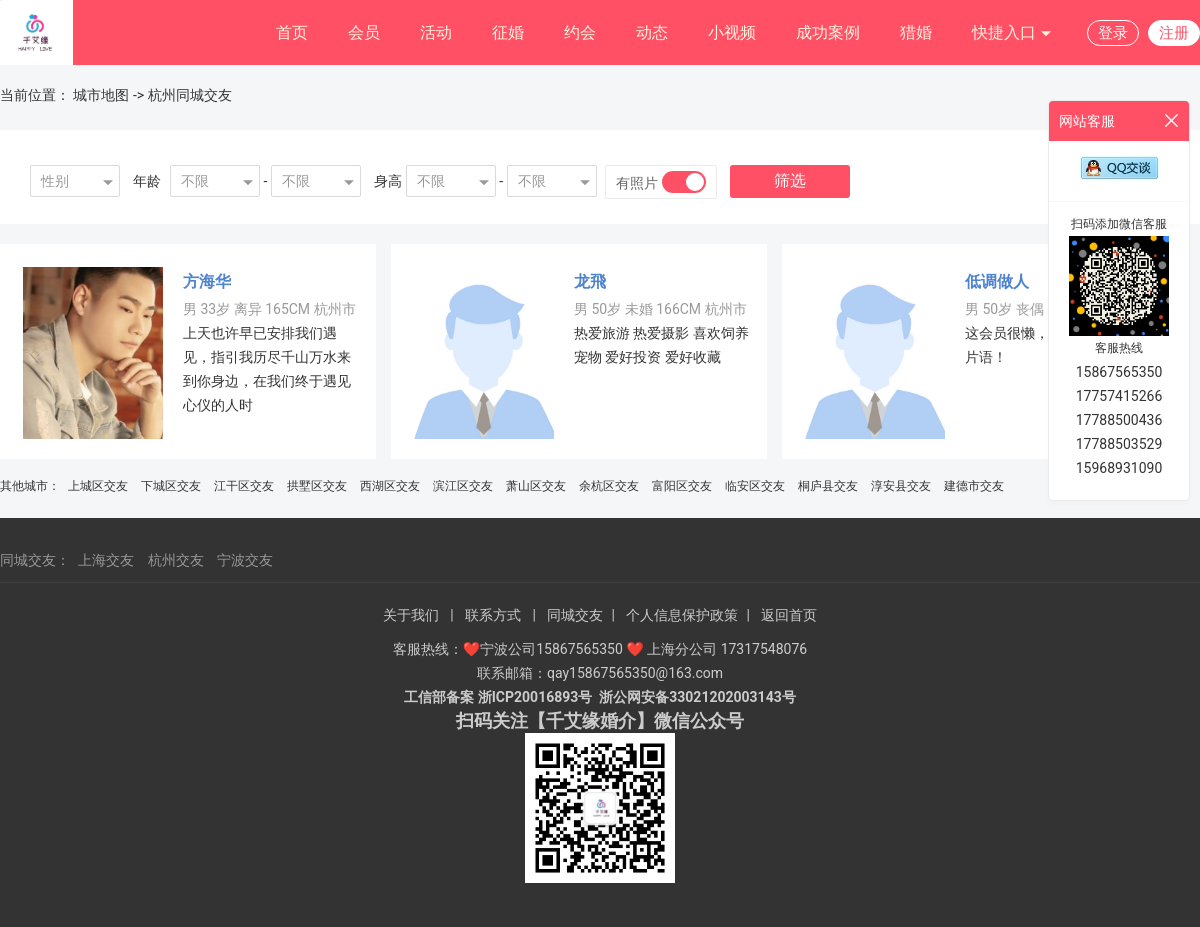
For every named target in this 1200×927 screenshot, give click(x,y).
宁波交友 (245, 560)
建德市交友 (974, 486)
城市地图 (101, 95)
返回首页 (789, 615)
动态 (652, 32)
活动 (436, 32)
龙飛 (590, 281)
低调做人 (997, 281)
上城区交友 (98, 486)
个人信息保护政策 (682, 615)
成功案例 (828, 32)
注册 (1174, 33)
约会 (580, 32)
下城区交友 (171, 486)
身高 (388, 181)
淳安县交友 (901, 486)
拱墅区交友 (317, 486)
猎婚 (916, 32)
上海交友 (106, 560)
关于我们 (411, 615)
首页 (292, 32)
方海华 (207, 281)
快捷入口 (1012, 33)
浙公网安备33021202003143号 (697, 697)
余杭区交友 (609, 486)
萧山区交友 (536, 486)
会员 (364, 32)
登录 (1113, 33)
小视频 (732, 32)
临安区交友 (755, 486)
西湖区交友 (390, 486)
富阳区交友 (682, 486)
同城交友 (575, 615)
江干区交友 (244, 486)
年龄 (147, 181)
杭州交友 (176, 560)
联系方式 (493, 615)
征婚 (508, 32)
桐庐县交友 (828, 486)
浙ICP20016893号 (535, 697)
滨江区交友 (463, 486)
